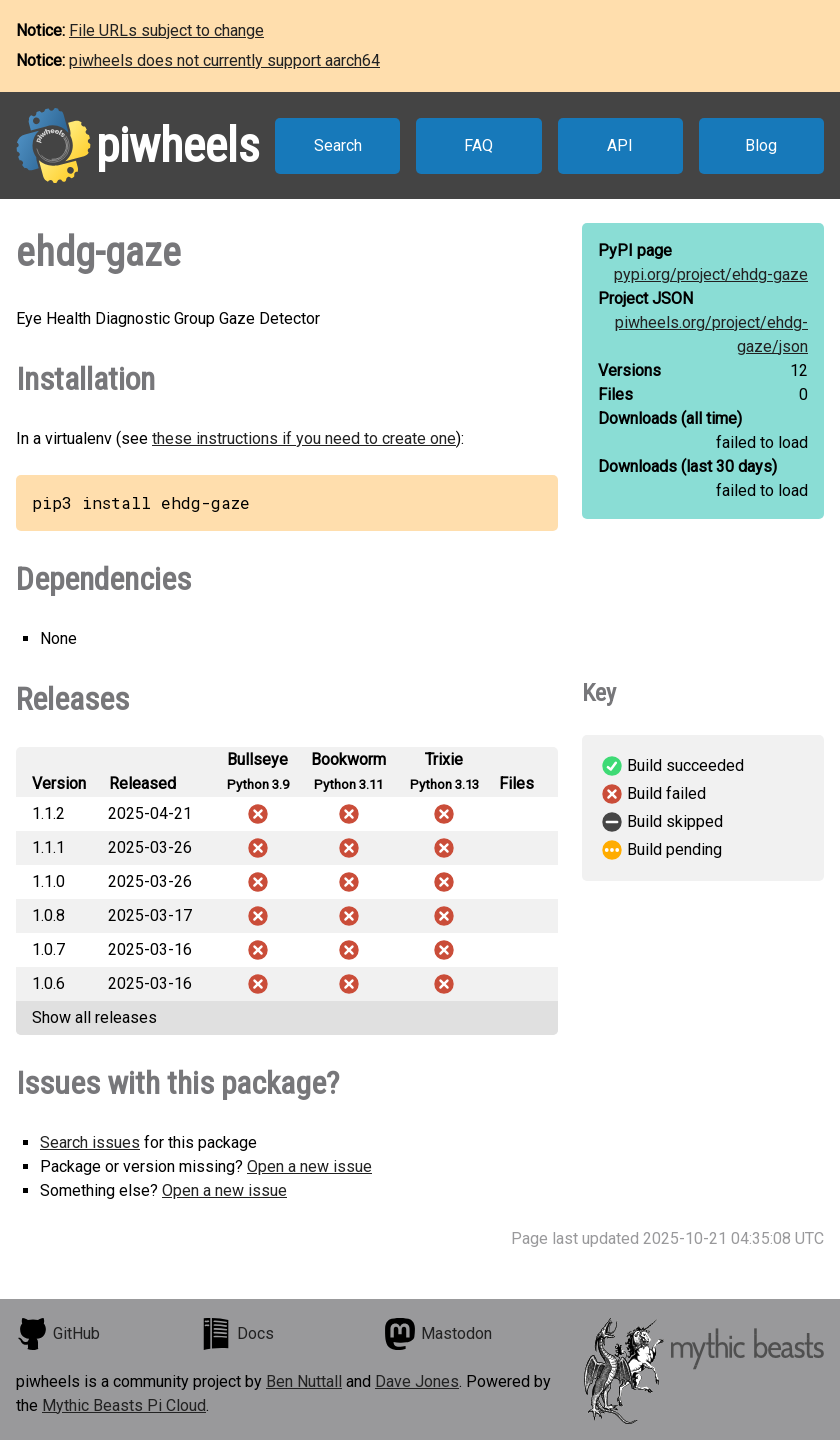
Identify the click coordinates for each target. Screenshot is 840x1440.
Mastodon (438, 1334)
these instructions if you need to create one (304, 438)
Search (338, 145)
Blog (761, 145)
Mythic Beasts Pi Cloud (124, 1405)
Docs (237, 1334)
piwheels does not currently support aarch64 (224, 60)
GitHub (58, 1334)
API (620, 145)
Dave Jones (417, 1381)
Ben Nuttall (304, 1381)
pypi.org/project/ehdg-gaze (711, 274)
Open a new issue (309, 1166)
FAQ (478, 145)
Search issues (90, 1142)
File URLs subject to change (166, 30)
